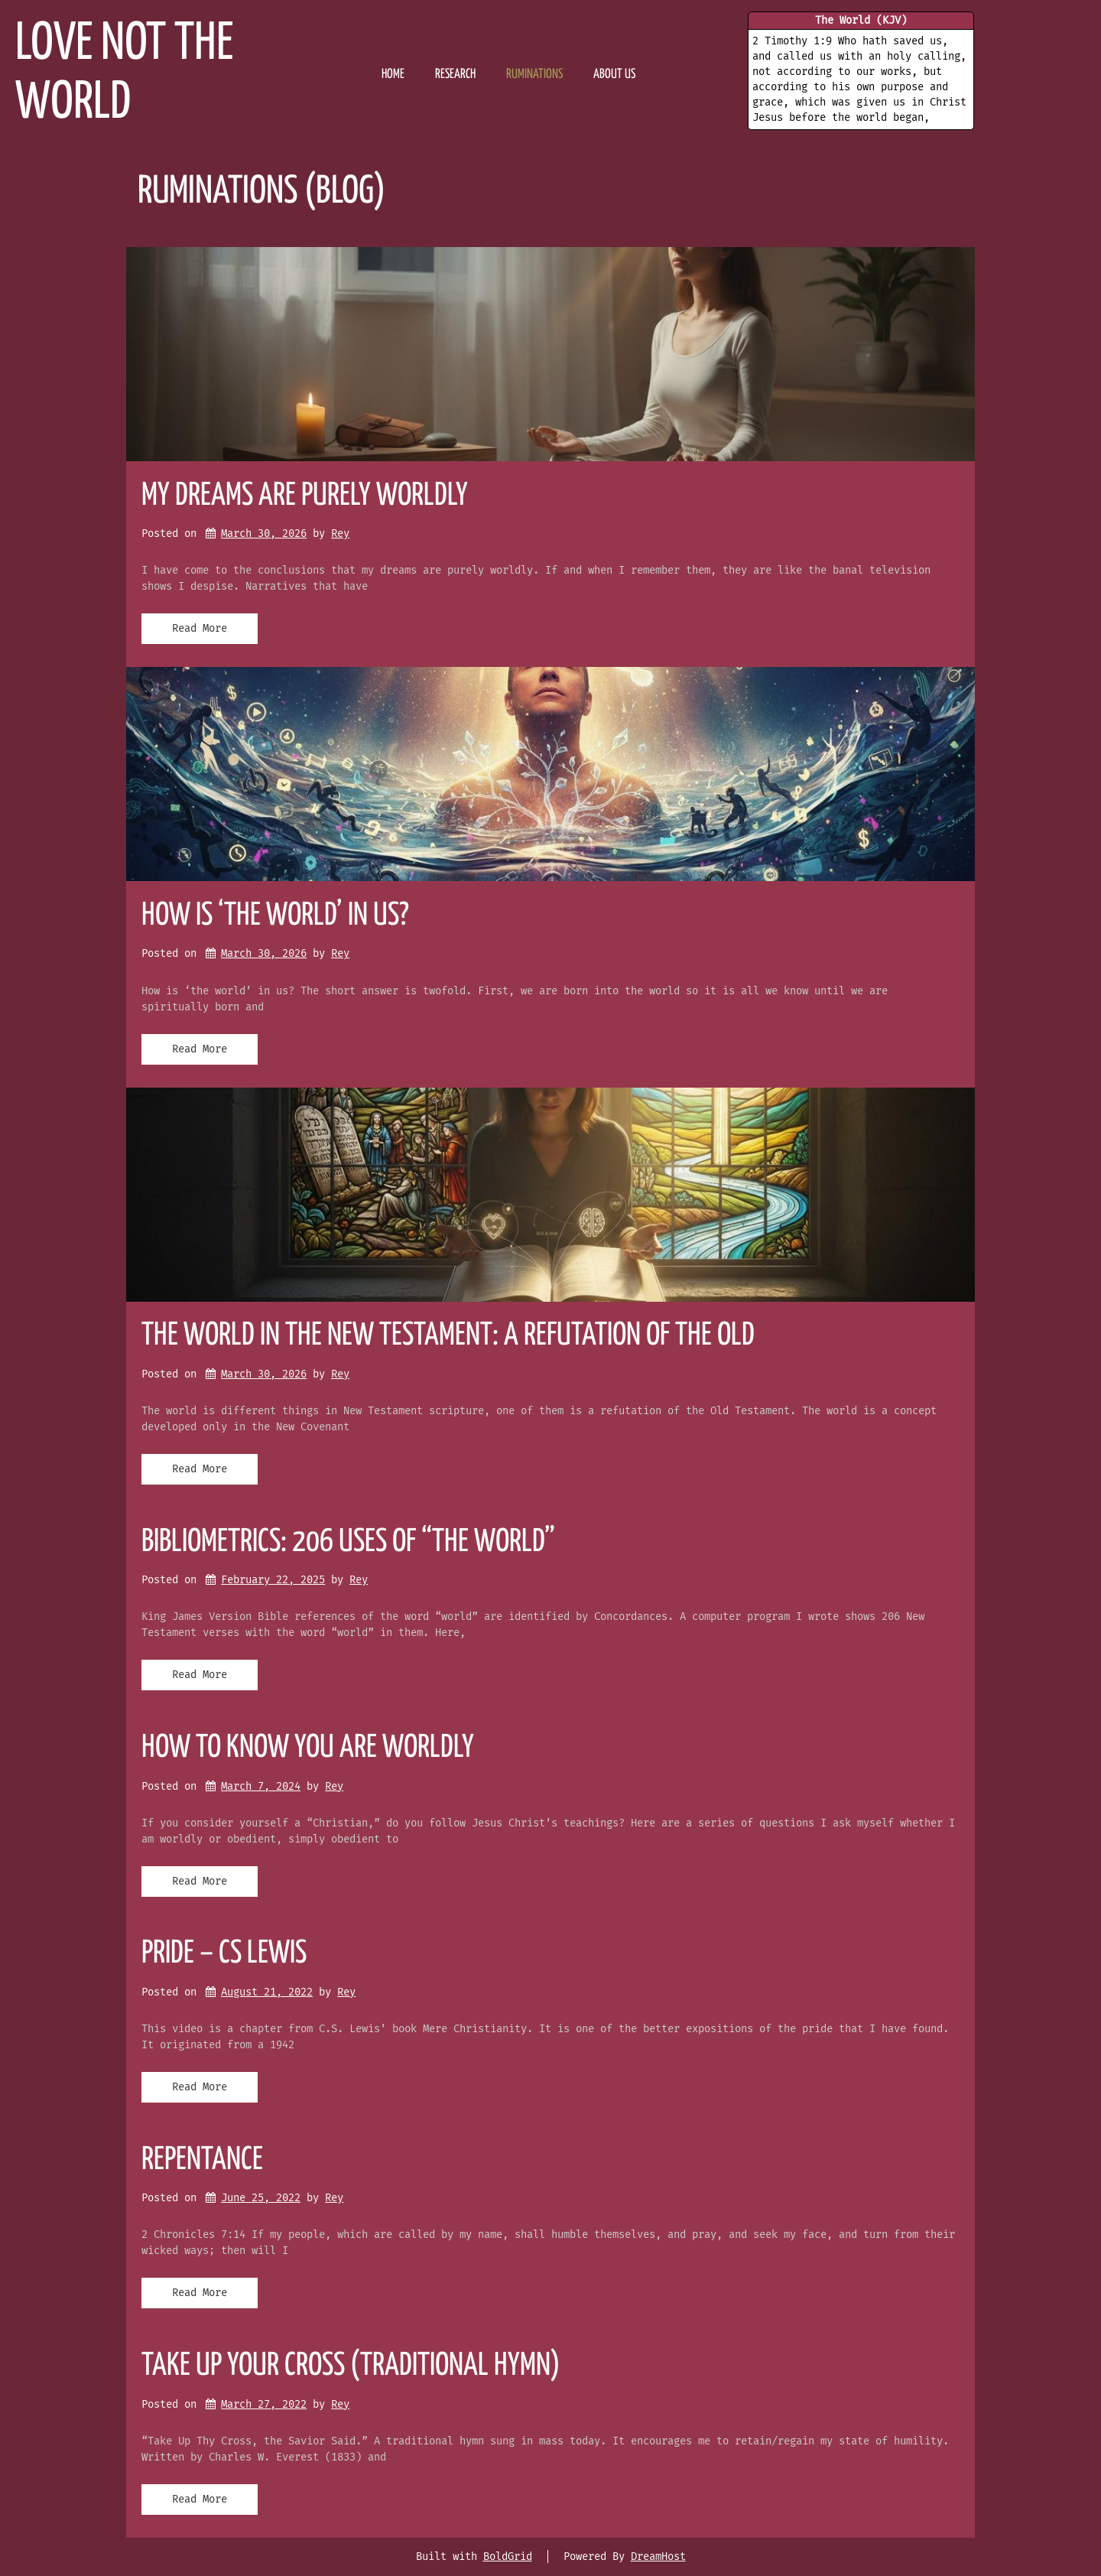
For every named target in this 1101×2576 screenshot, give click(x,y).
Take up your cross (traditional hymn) (350, 2366)
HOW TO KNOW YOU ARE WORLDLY (307, 1748)
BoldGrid (507, 2556)
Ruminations (534, 74)
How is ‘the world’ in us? (275, 916)
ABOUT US (614, 74)
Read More (199, 628)
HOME (393, 74)
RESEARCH (455, 74)
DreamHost (658, 2556)
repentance (202, 2160)
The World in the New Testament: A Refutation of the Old (448, 1335)
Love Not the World (124, 74)
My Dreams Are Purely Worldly (304, 496)
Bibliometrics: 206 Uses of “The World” (348, 1542)
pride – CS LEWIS (224, 1953)
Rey (340, 533)
